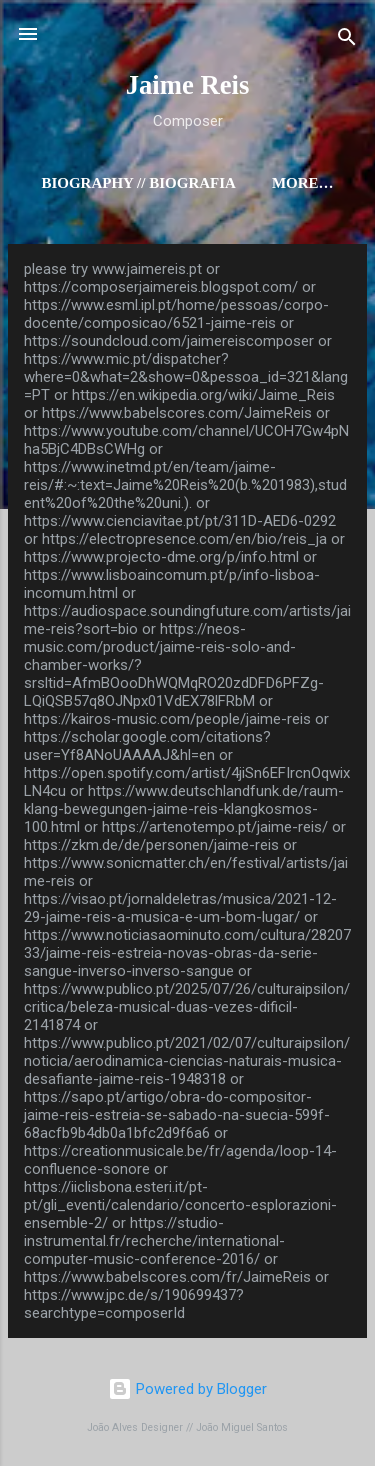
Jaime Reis (188, 85)
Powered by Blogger (187, 1389)
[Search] (347, 40)
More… (303, 183)
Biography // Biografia (138, 183)
